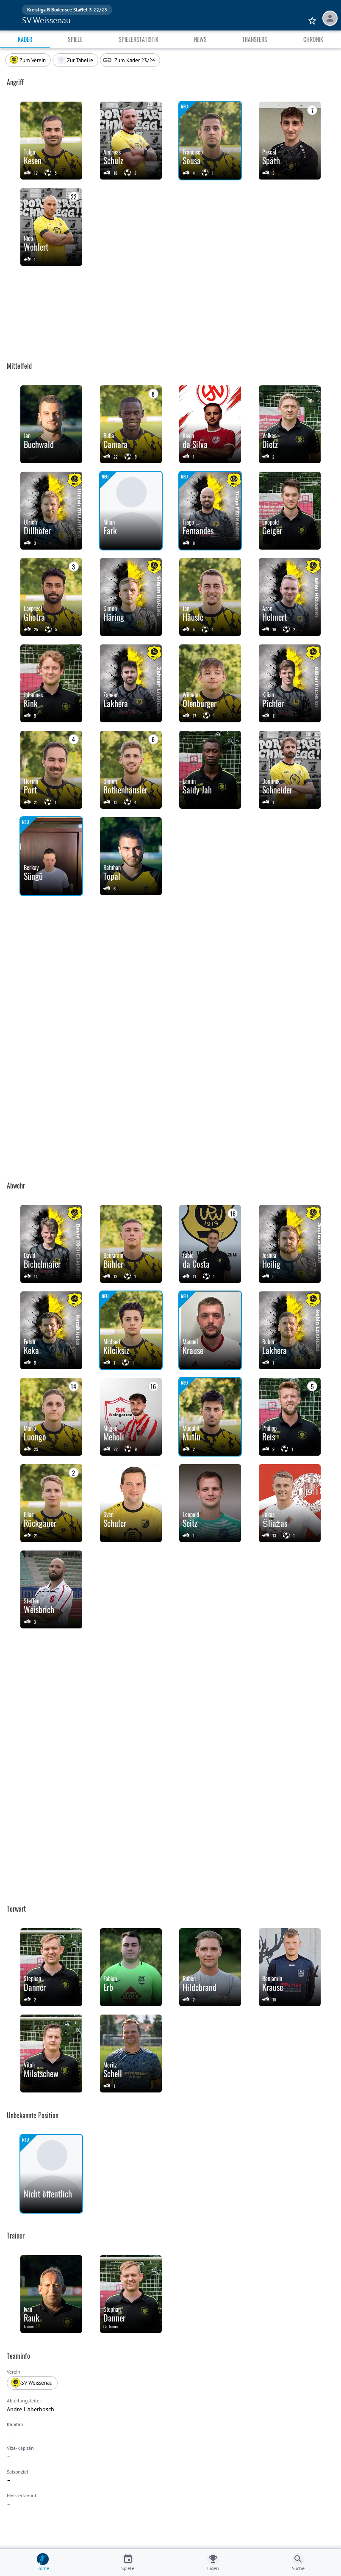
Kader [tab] (25, 39)
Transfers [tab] (254, 39)
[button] (75, 60)
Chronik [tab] (313, 39)
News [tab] (200, 39)
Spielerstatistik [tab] (138, 39)
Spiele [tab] (75, 39)
